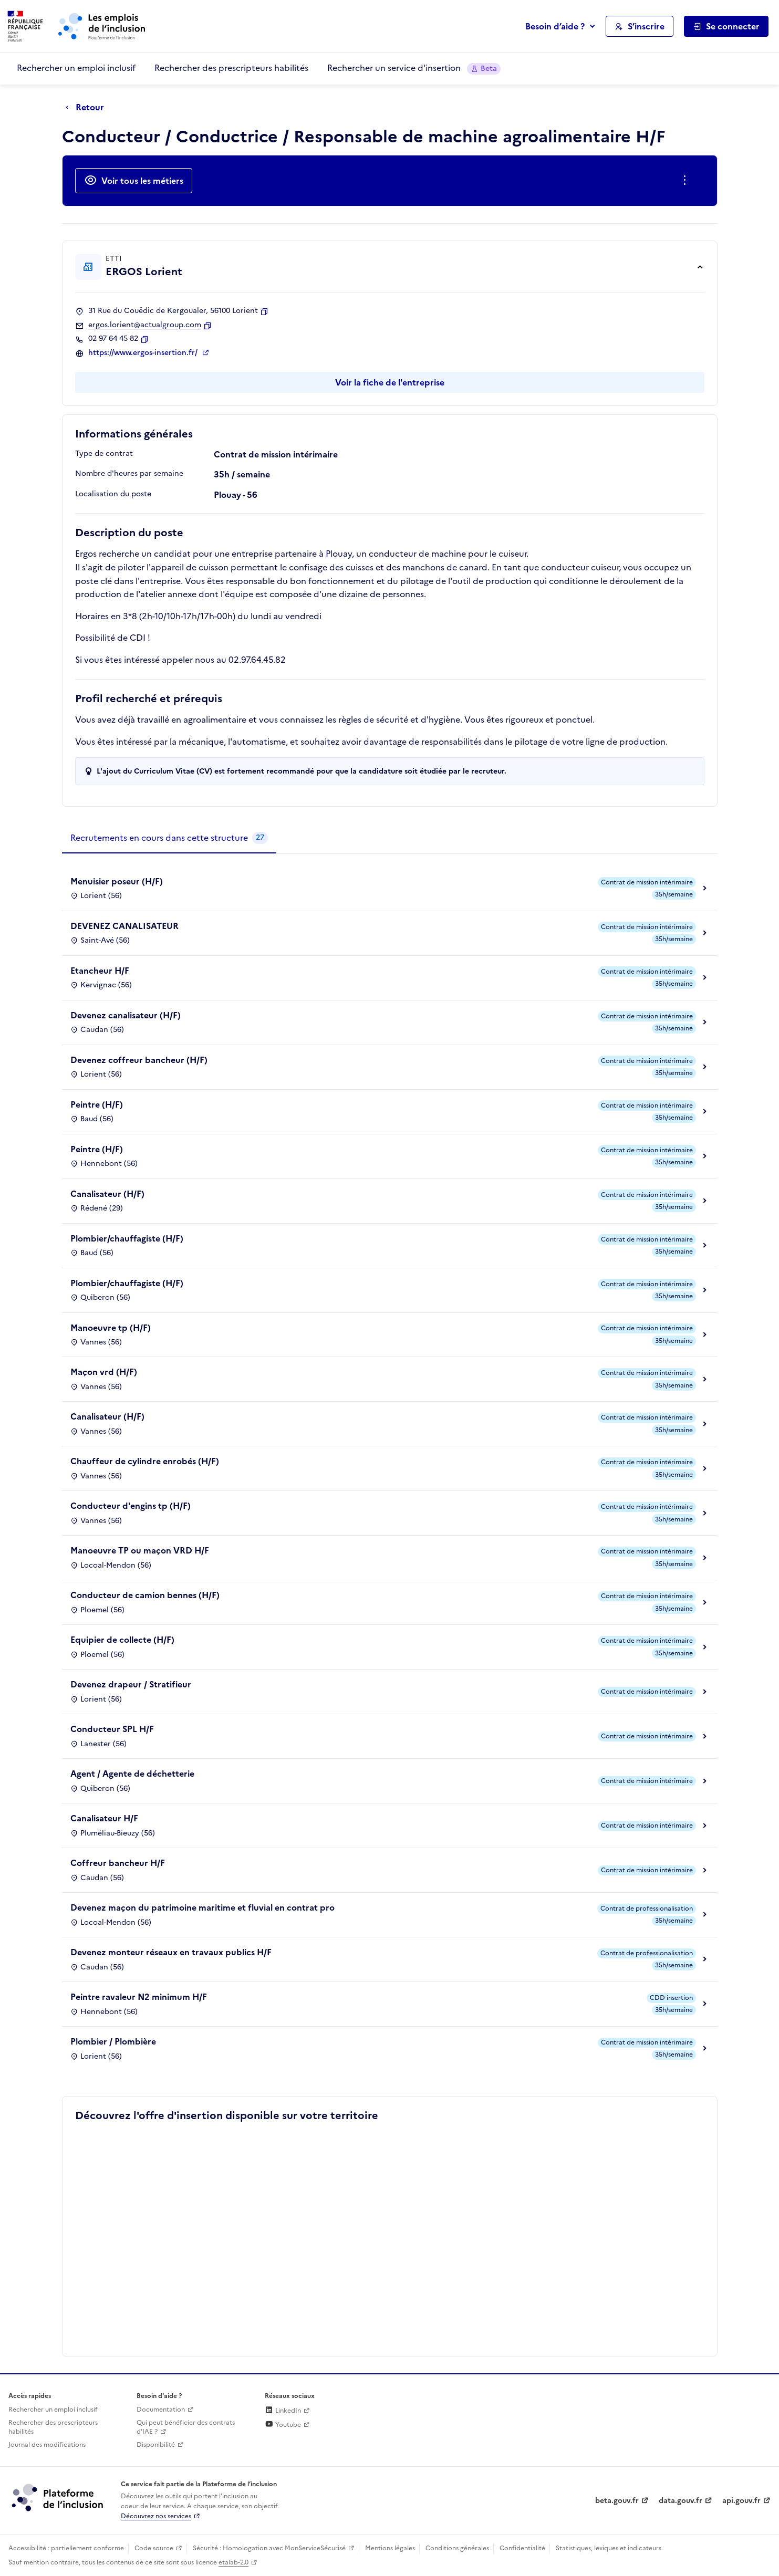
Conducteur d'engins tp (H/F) (130, 1505)
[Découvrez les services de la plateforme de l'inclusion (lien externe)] (58, 2497)
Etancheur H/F (99, 970)
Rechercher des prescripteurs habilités (231, 67)
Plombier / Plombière (113, 2041)
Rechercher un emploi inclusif (76, 67)
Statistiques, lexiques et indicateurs (608, 2548)
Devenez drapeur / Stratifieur (130, 1684)
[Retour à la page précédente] (87, 107)
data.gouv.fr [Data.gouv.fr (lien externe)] (680, 2500)
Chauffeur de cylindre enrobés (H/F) (144, 1461)
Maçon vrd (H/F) (103, 1371)
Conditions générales (457, 2548)
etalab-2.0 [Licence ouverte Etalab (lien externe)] (233, 2562)
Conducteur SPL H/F (112, 1729)
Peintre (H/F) (96, 1104)
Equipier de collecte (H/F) (122, 1639)
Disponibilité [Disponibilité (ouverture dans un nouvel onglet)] (156, 2444)
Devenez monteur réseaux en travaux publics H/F (171, 1952)
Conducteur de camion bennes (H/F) (145, 1595)
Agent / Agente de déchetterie (132, 1773)
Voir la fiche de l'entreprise (389, 382)
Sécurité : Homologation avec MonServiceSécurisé (269, 2548)
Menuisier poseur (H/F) (116, 881)
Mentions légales (390, 2548)
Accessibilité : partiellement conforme (66, 2548)
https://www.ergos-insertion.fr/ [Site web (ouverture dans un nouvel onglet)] (144, 353)
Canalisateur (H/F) (107, 1193)
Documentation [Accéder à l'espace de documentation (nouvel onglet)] (161, 2409)
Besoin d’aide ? (555, 26)
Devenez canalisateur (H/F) (125, 1015)
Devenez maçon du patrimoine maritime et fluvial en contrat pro (202, 1907)
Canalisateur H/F (104, 1818)
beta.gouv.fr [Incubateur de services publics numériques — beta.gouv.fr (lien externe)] (617, 2500)
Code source (153, 2548)
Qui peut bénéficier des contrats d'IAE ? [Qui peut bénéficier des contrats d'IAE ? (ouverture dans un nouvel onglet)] (186, 2427)
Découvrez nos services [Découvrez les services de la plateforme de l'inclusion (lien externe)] (156, 2516)
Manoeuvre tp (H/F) (110, 1327)
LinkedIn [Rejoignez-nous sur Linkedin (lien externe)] (283, 2410)
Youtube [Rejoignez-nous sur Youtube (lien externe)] (283, 2424)
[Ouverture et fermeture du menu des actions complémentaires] (686, 180)
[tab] (169, 838)
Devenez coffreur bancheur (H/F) (138, 1060)
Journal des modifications (47, 2444)
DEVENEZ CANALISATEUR (124, 926)
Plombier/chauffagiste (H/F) (126, 1238)
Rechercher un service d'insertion (414, 68)
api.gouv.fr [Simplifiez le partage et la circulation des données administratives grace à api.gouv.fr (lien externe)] (741, 2500)
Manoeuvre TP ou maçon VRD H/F (139, 1550)
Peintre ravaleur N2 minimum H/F (138, 1996)
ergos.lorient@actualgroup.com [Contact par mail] (144, 325)
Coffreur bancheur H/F (117, 1863)
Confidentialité (522, 2548)
